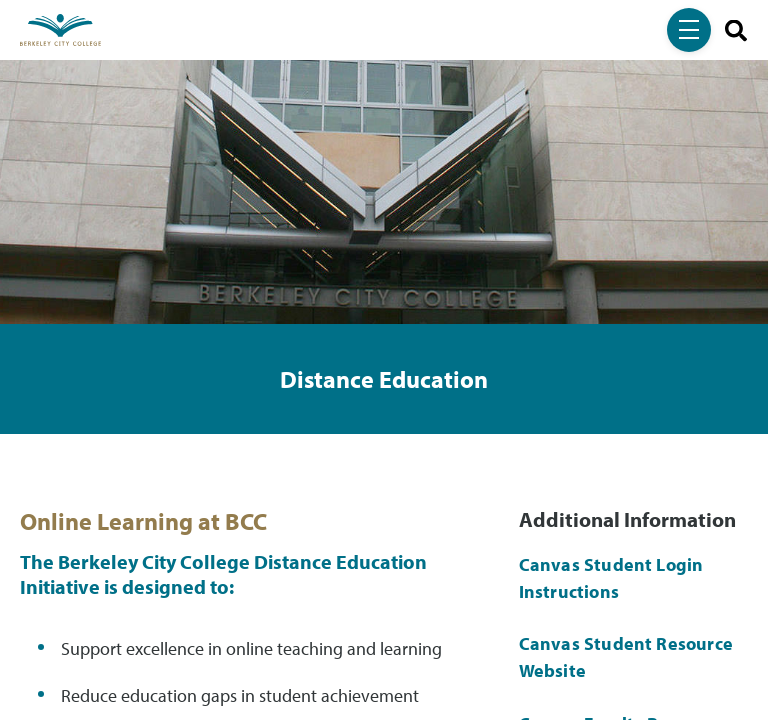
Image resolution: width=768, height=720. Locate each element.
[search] (729, 30)
